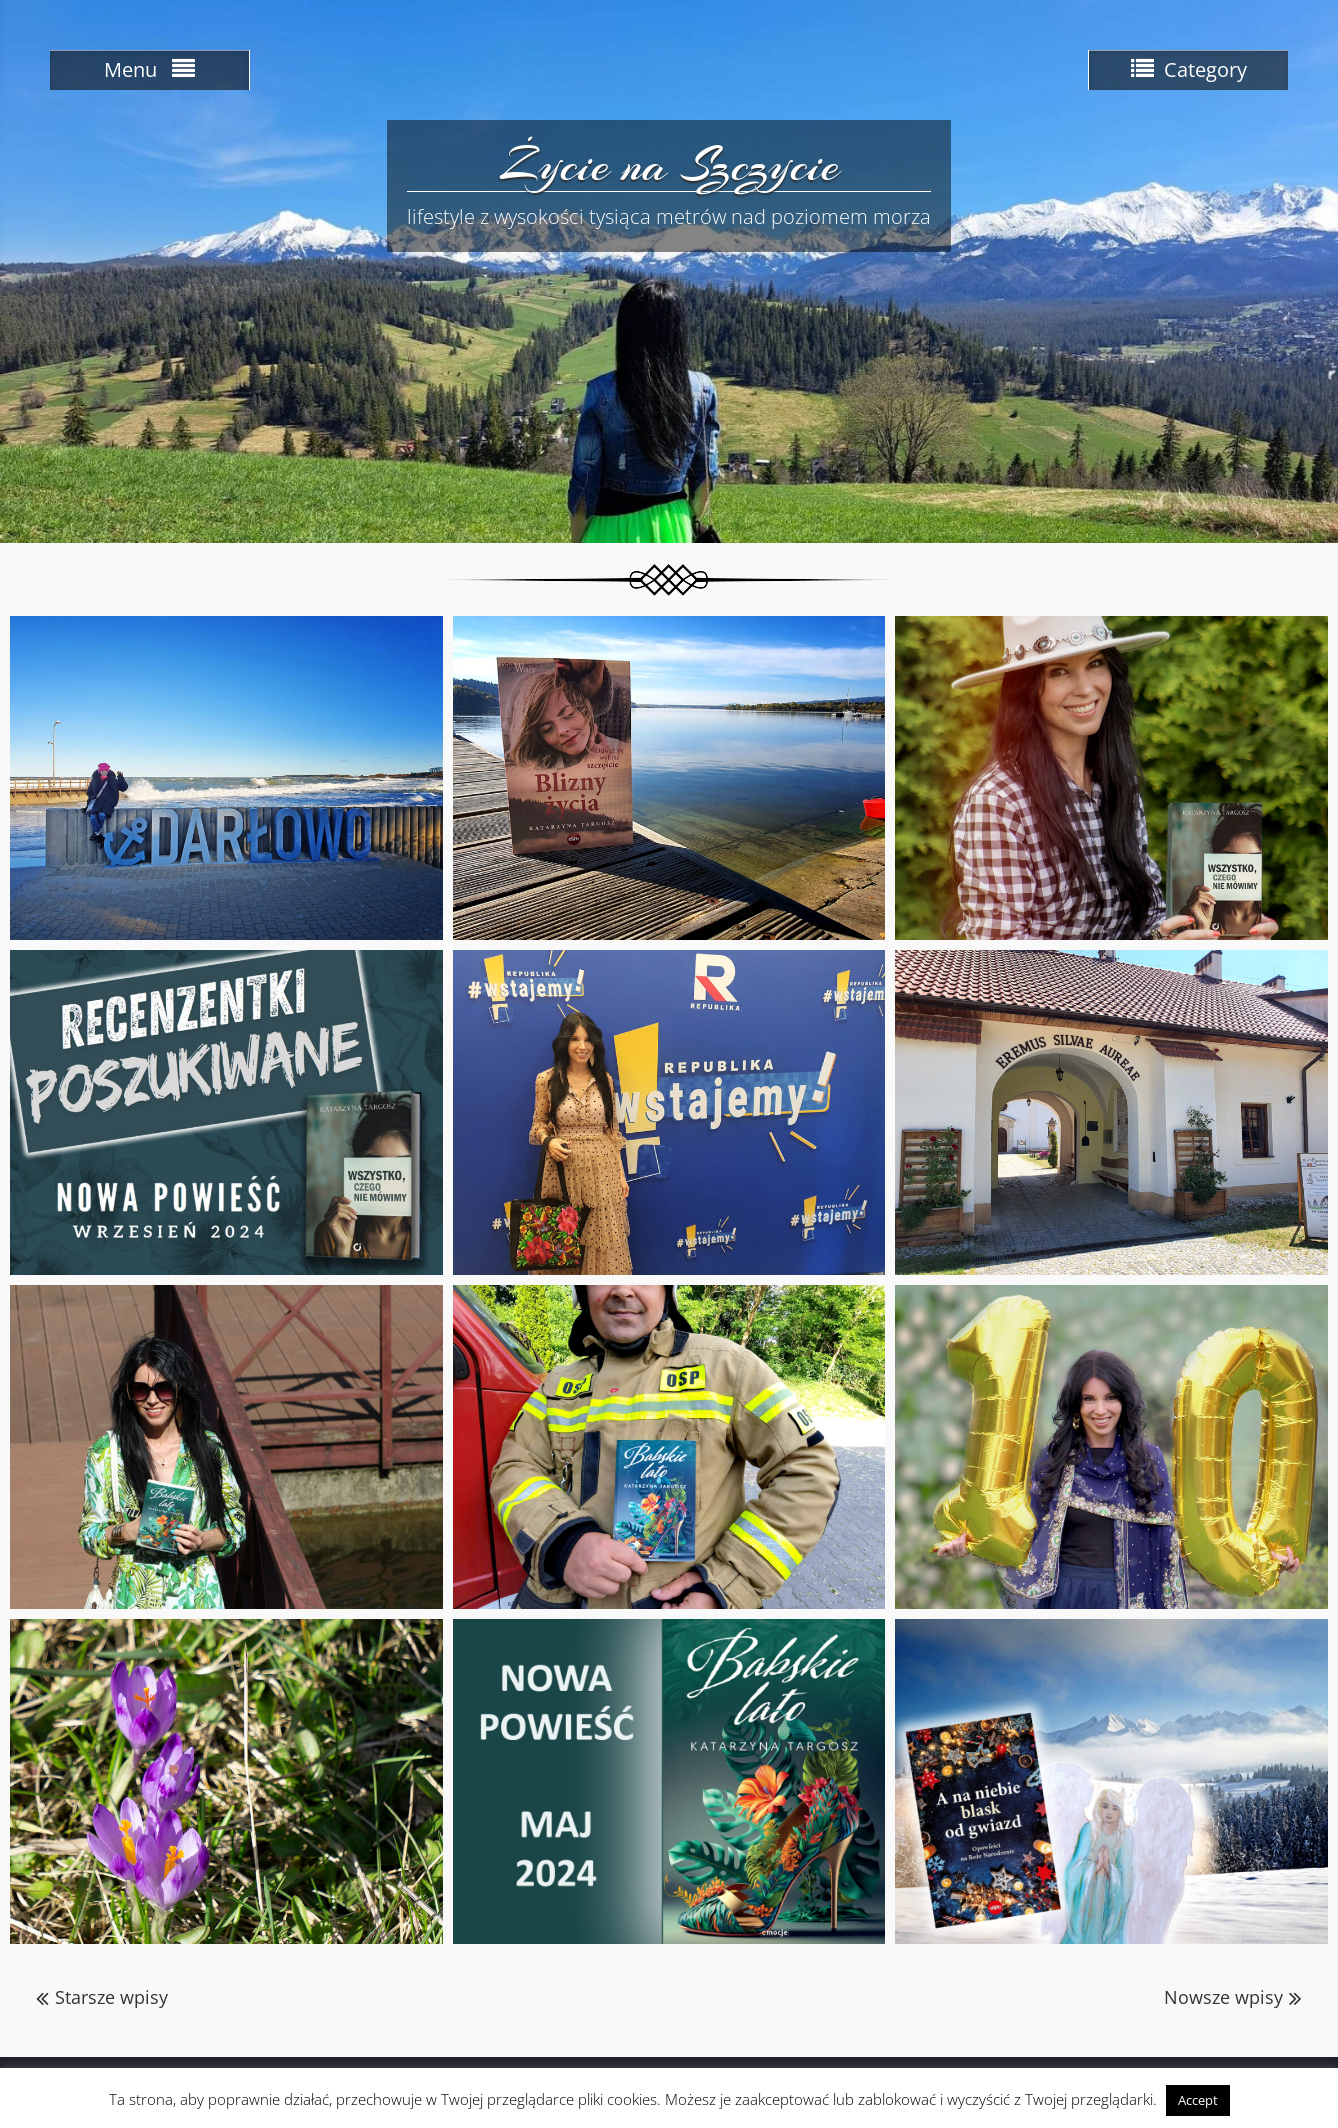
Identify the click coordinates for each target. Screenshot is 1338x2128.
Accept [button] (1198, 2100)
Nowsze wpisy (1223, 1997)
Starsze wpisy (111, 1997)
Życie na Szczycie (669, 165)
